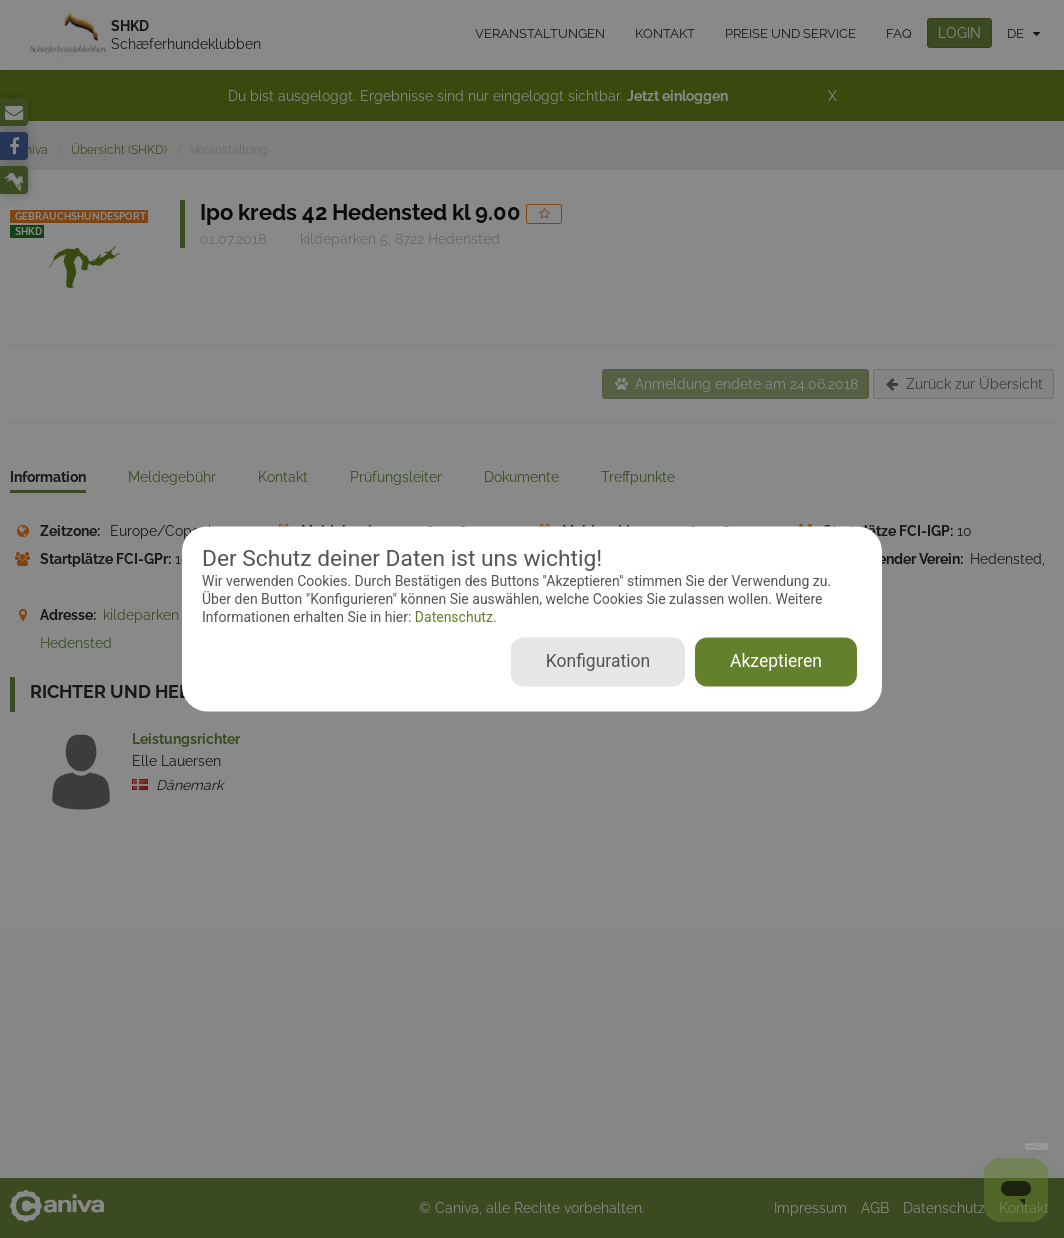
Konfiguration (598, 662)
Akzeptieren (776, 662)
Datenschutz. (453, 617)
